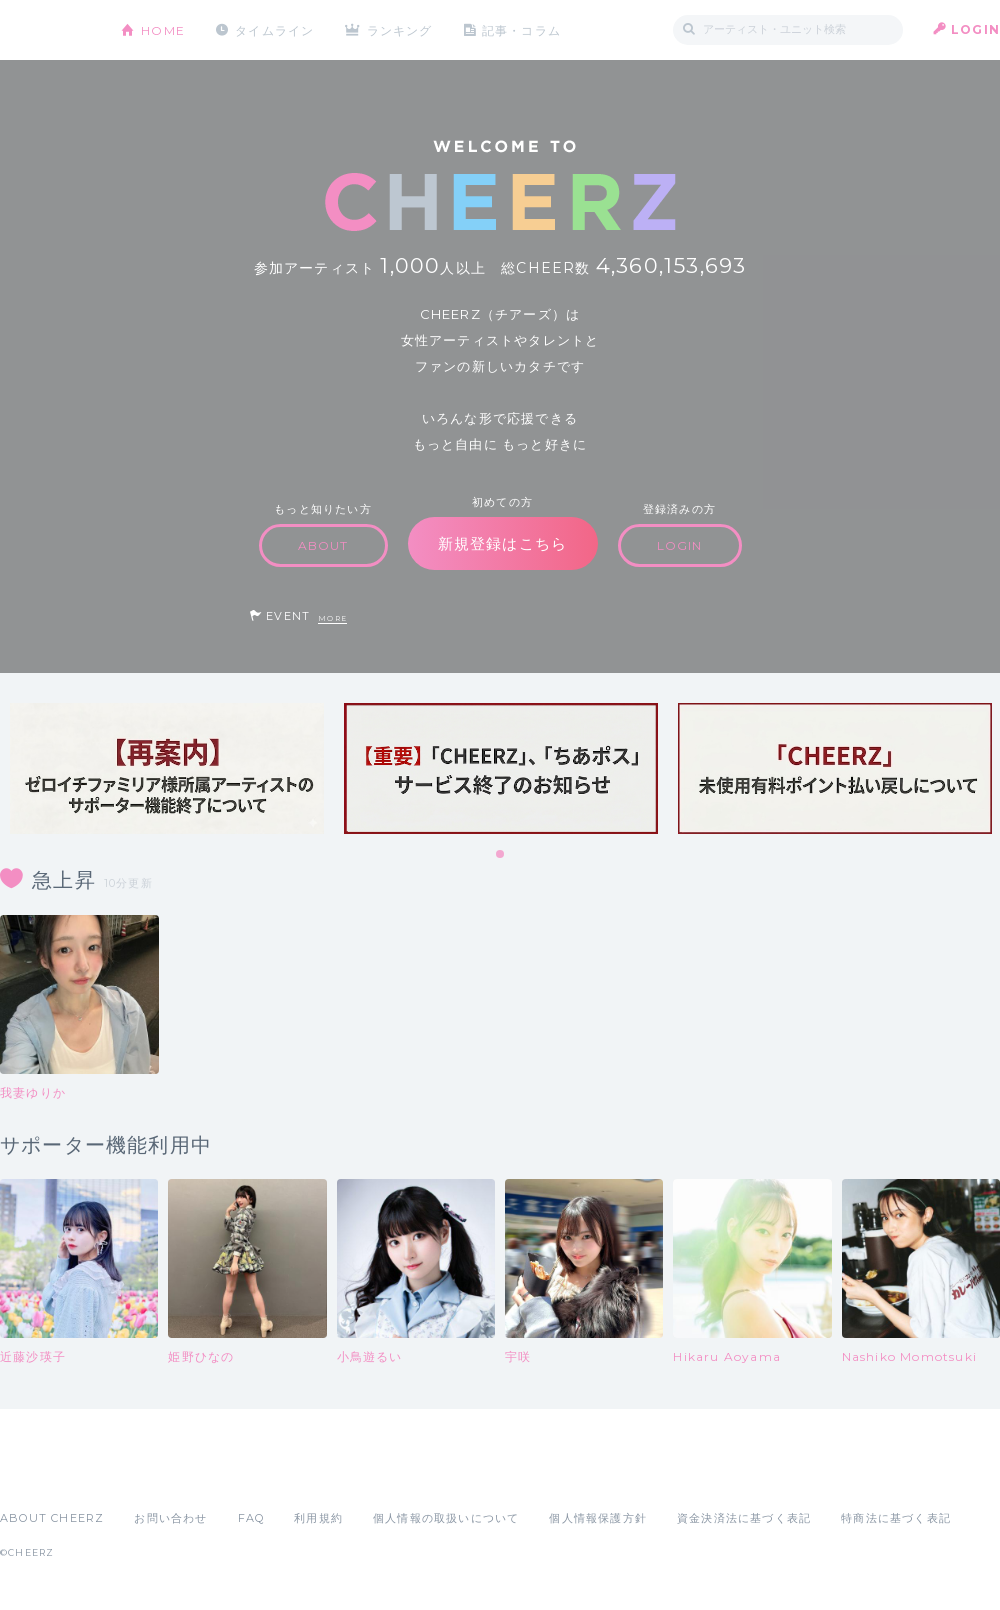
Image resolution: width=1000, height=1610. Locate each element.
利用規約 (318, 1518)
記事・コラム (522, 29)
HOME (163, 29)
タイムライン (274, 29)
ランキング (401, 29)
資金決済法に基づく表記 (744, 1518)
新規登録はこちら (503, 543)
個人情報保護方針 (598, 1518)
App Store (46, 1474)
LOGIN (975, 29)
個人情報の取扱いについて (446, 1518)
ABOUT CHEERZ (52, 1518)
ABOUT (323, 545)
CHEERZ (45, 30)
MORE (332, 618)
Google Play (152, 1474)
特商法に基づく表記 (896, 1518)
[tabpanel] (167, 768)
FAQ (251, 1518)
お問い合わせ (170, 1518)
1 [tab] (501, 855)
